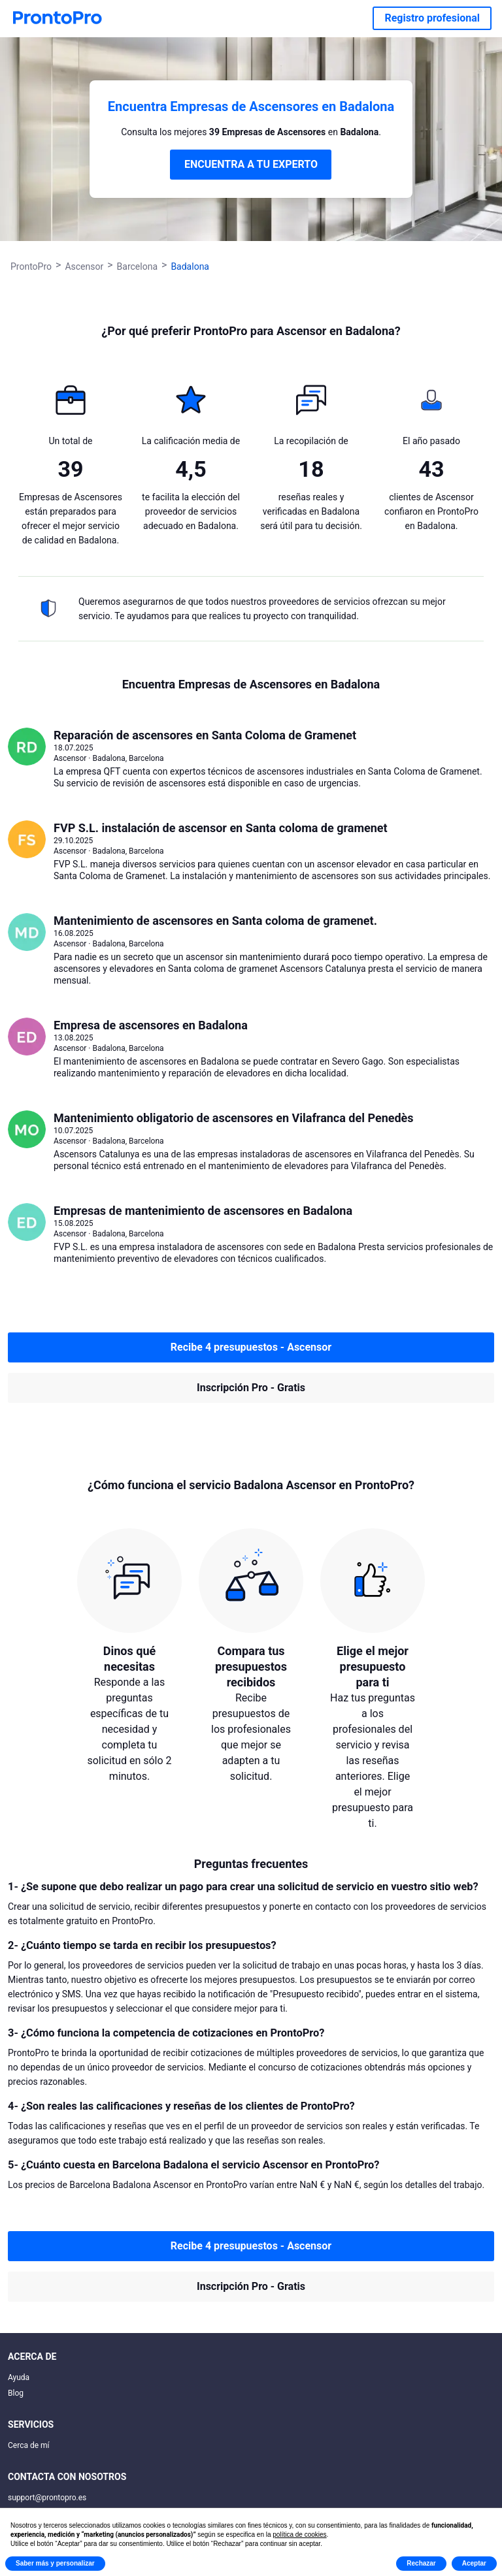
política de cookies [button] (299, 2534)
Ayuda (18, 2377)
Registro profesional (432, 18)
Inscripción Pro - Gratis (251, 1387)
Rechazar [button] (421, 2563)
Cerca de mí (29, 2445)
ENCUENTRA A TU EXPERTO (251, 164)
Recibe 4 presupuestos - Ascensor (251, 1347)
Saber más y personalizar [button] (55, 2563)
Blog (16, 2393)
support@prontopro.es (47, 2497)
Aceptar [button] (474, 2563)
